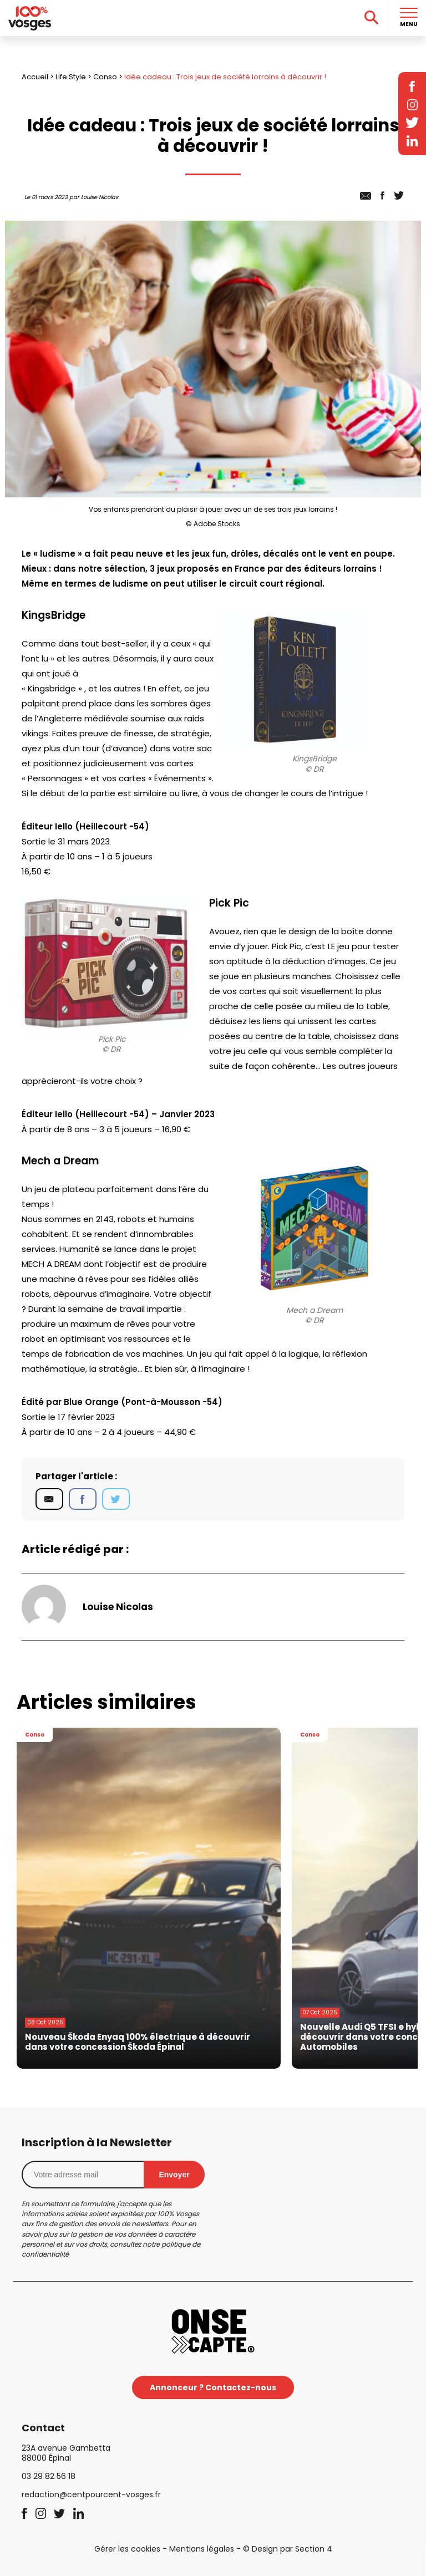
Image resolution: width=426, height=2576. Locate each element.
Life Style (70, 77)
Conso (105, 77)
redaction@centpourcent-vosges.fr (91, 2494)
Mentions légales (201, 2548)
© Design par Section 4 (287, 2548)
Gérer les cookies (127, 2548)
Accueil (35, 77)
